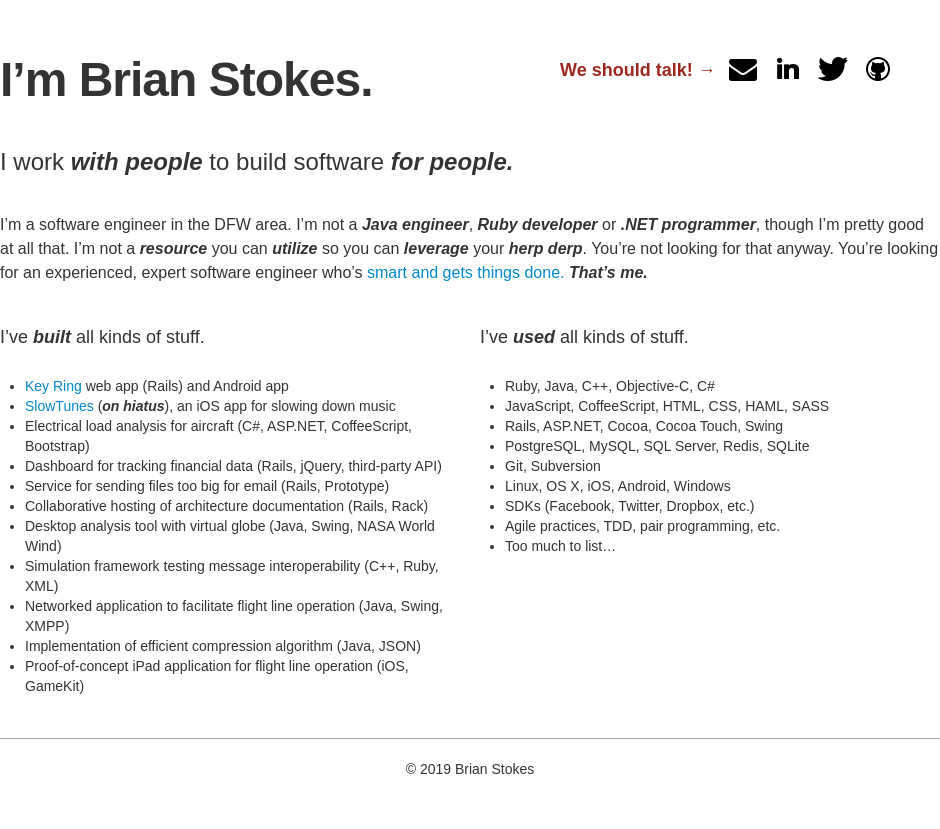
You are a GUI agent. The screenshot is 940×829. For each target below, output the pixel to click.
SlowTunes (59, 406)
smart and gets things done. (465, 272)
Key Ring (53, 386)
